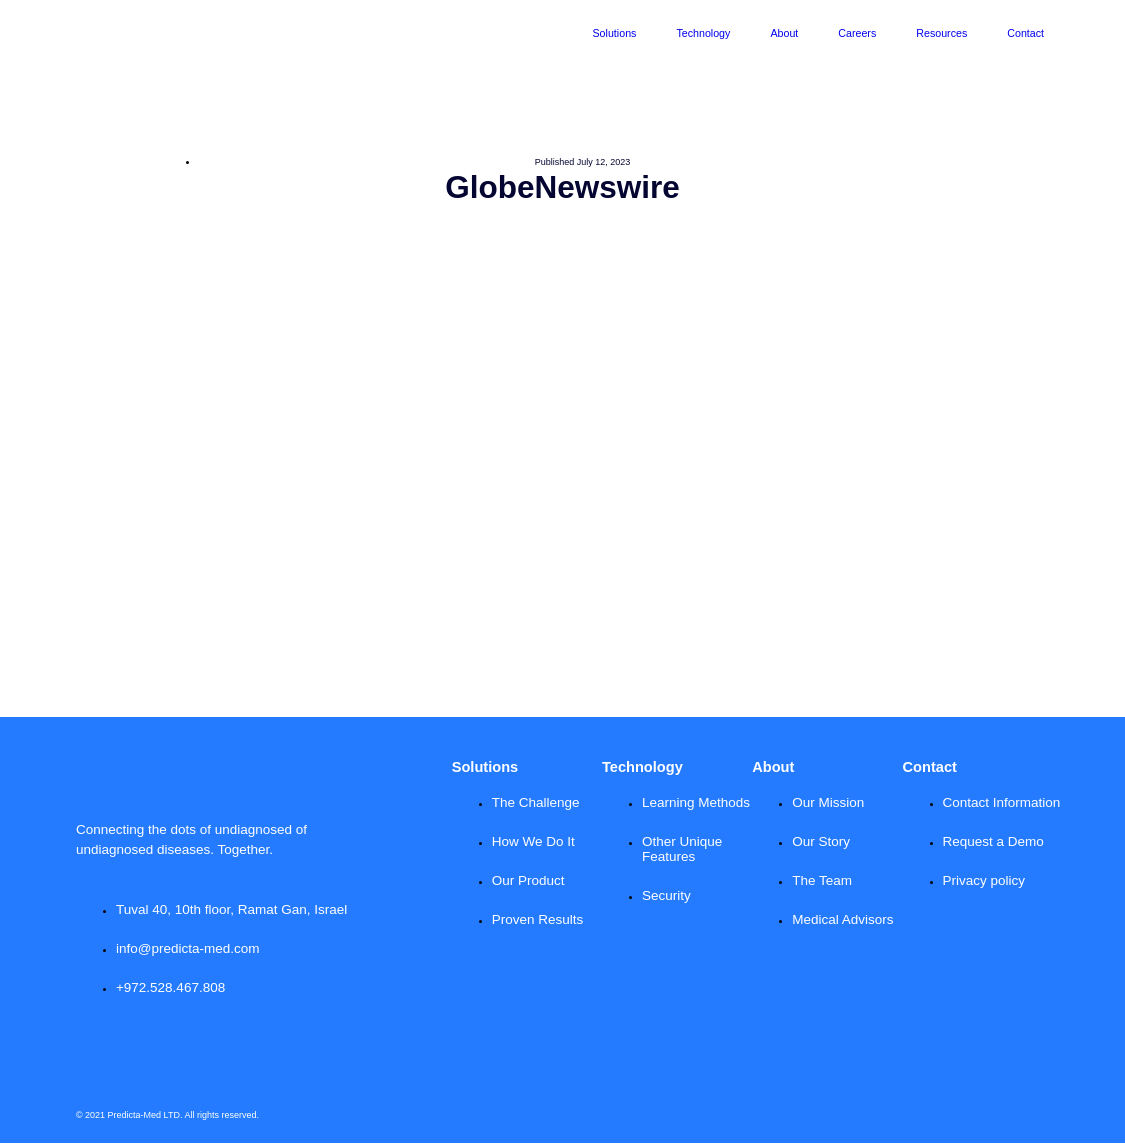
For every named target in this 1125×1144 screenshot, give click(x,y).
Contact (1025, 33)
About (784, 33)
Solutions (615, 33)
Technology (703, 33)
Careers (857, 33)
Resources (941, 33)
